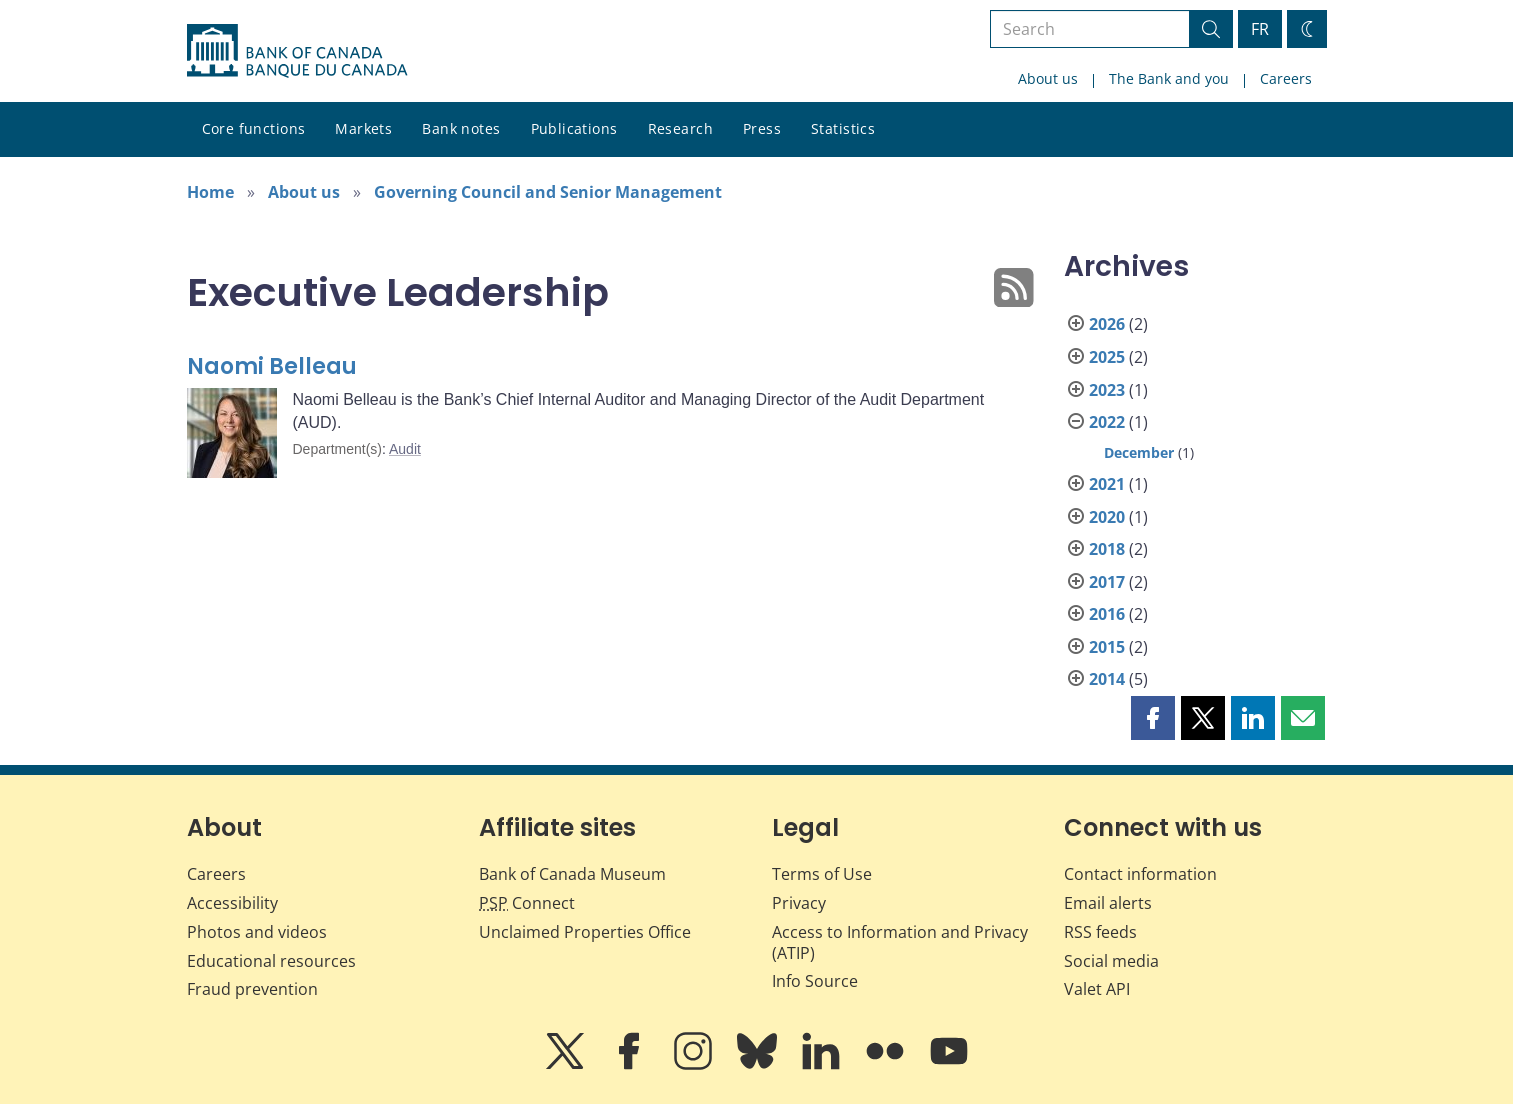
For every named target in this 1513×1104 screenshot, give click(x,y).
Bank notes (461, 128)
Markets (363, 128)
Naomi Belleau (272, 366)
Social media (1111, 961)
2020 (1107, 517)
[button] (1153, 718)
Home (210, 192)
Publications (574, 128)
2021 (1107, 484)
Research (680, 128)
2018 (1107, 549)
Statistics (843, 128)
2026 (1107, 324)
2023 (1107, 390)
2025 (1107, 357)
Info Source (815, 981)
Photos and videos (257, 932)
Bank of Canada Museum (572, 874)
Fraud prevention (252, 989)
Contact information (1140, 874)
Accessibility (232, 903)
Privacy (799, 903)
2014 (1107, 679)
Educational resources (271, 961)
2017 (1107, 582)
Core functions (254, 128)
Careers (1286, 78)
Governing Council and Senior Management (548, 192)
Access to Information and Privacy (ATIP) (900, 942)
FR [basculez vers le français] (1260, 29)
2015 (1107, 647)
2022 (1107, 422)
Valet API (1097, 989)
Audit (405, 449)
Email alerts (1108, 903)
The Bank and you (1169, 78)
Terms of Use (822, 874)
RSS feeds (1100, 932)
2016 (1107, 614)
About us (1048, 78)
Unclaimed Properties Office (585, 932)
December (1139, 452)
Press (762, 128)
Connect (527, 903)
